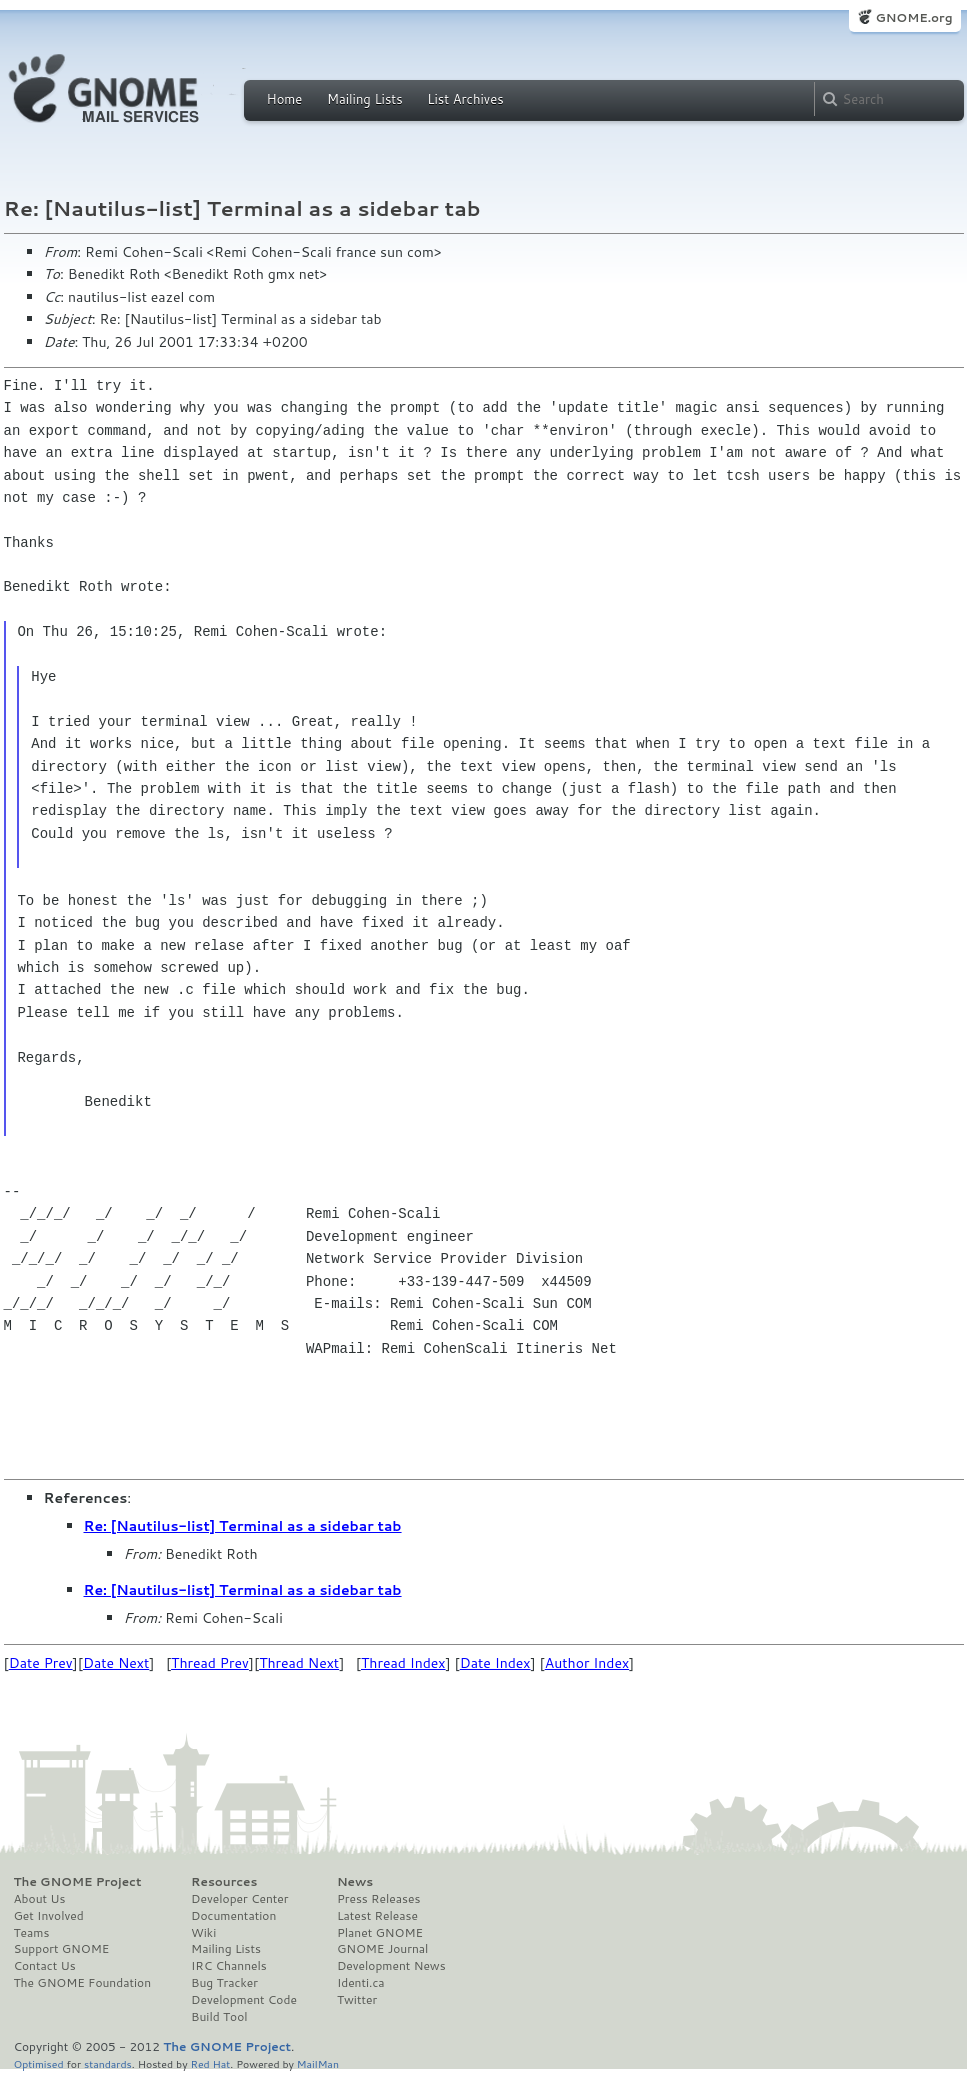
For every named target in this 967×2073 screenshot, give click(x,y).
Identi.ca (361, 1983)
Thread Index (403, 1663)
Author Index (587, 1663)
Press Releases (378, 1899)
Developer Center (239, 1899)
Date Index (495, 1663)
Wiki (203, 1933)
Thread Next (299, 1663)
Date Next (116, 1663)
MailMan (318, 2063)
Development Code (244, 2000)
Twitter (357, 2000)
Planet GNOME (380, 1933)
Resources (224, 1882)
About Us (40, 1899)
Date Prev (41, 1663)
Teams (32, 1933)
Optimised (39, 2063)
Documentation (233, 1916)
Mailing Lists (365, 99)
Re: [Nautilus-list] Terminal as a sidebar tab (243, 1526)
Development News (391, 1966)
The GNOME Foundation (83, 1983)
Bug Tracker (224, 1983)
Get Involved (49, 1916)
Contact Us (45, 1966)
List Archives (465, 99)
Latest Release (377, 1916)
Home (285, 99)
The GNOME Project (78, 1882)
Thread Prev (210, 1663)
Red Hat (210, 2063)
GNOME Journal (383, 1949)
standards (108, 2063)
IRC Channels (229, 1966)
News (355, 1882)
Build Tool (219, 2017)
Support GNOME (62, 1949)
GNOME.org (913, 17)
